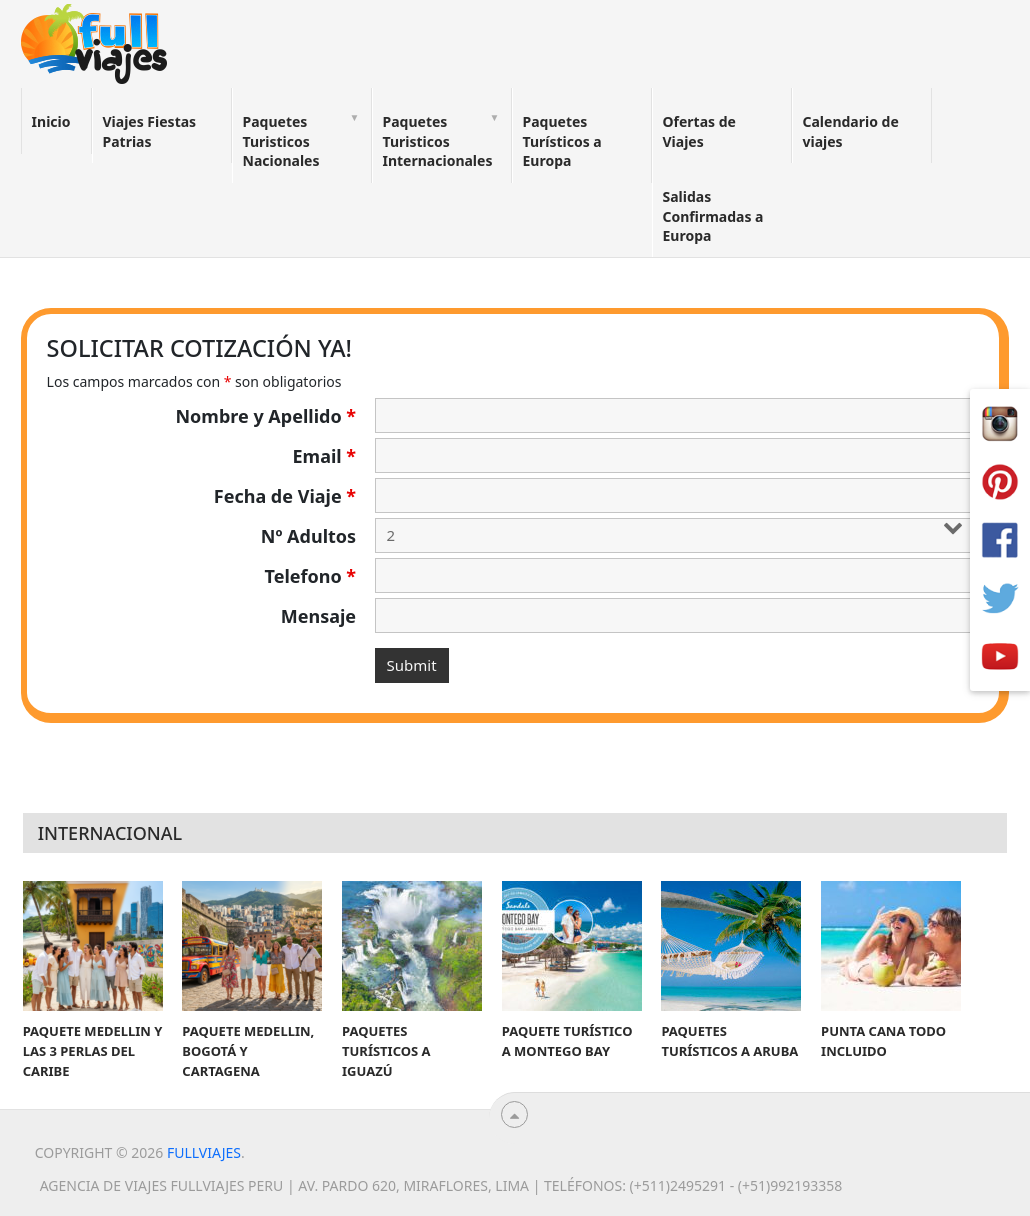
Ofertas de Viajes (699, 131)
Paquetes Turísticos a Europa (562, 141)
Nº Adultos (308, 536)
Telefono (311, 576)
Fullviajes (204, 1152)
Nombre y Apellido (265, 416)
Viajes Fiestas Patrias (150, 131)
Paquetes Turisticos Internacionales (438, 141)
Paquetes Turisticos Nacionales (281, 141)
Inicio (51, 121)
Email (325, 456)
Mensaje (318, 616)
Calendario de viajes (851, 131)
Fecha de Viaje (285, 496)
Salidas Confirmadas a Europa (713, 216)
